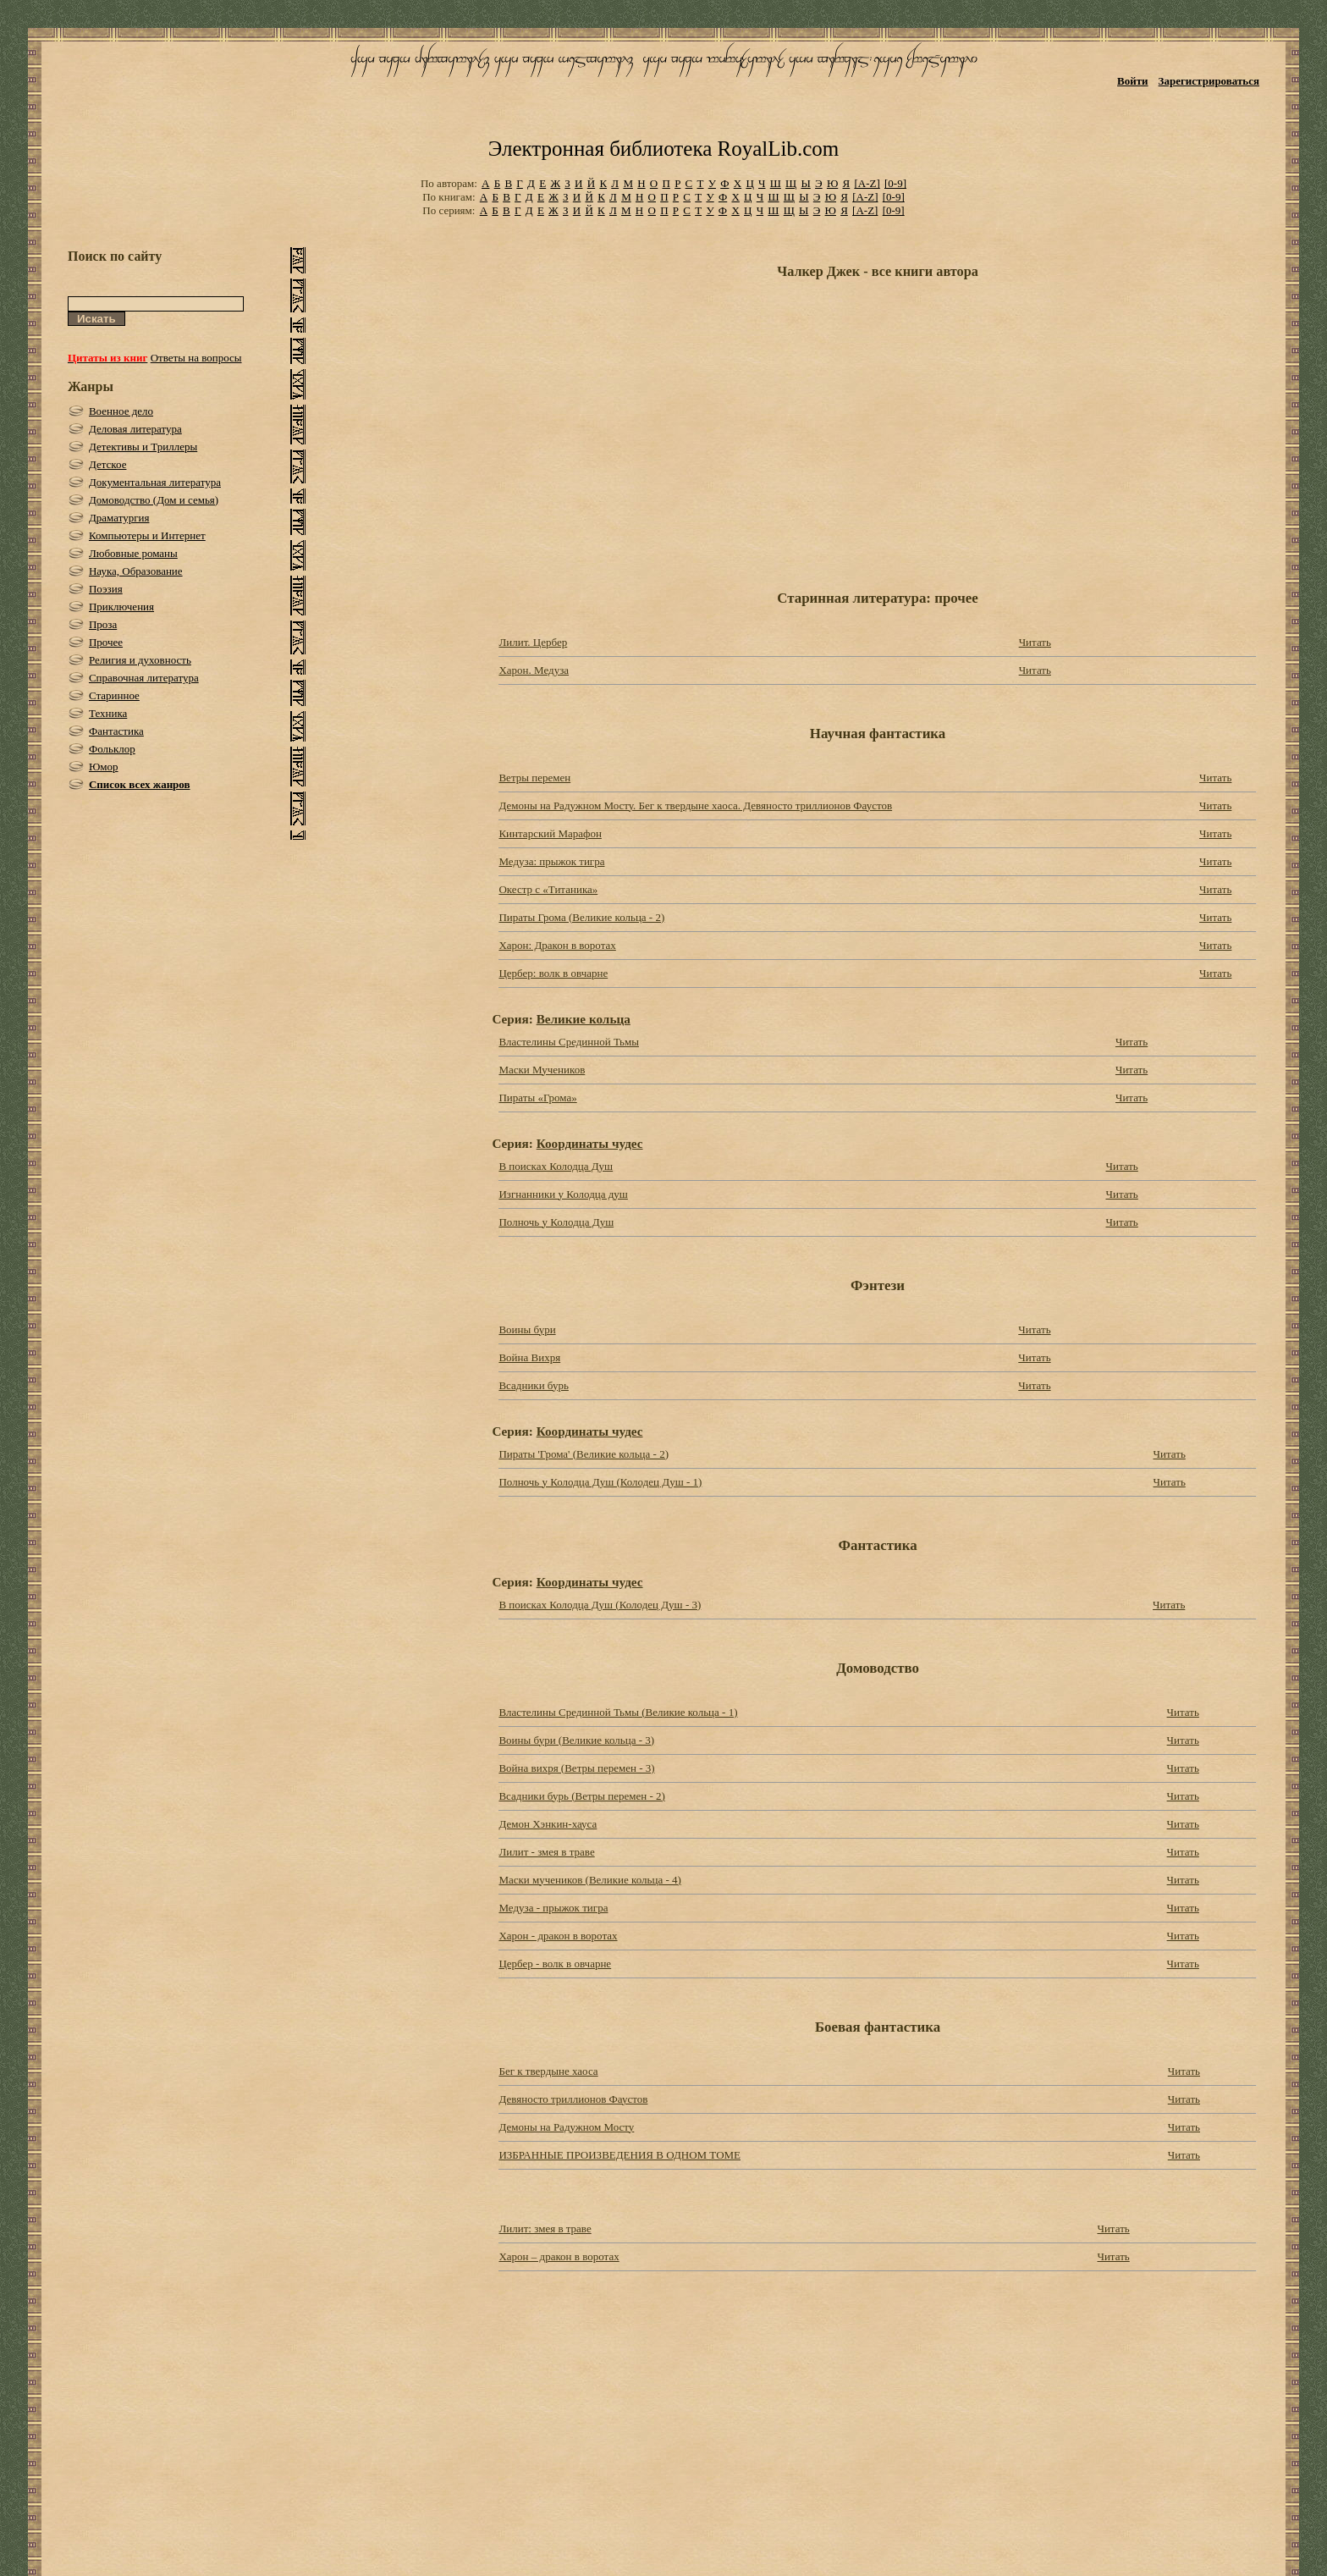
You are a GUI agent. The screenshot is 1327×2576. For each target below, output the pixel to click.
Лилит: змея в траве (544, 2228)
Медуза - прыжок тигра (553, 1907)
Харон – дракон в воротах (558, 2256)
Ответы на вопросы (196, 357)
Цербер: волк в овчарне (553, 973)
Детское (108, 464)
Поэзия (106, 588)
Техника (108, 713)
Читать (1035, 642)
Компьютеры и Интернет (147, 535)
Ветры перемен (534, 777)
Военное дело (121, 411)
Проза (103, 624)
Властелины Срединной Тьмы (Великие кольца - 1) (617, 1712)
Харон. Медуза (533, 670)
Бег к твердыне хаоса (547, 2071)
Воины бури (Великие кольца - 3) (576, 1740)
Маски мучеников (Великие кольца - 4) (589, 1879)
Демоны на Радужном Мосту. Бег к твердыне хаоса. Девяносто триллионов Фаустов (695, 805)
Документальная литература (155, 482)
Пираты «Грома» (537, 1097)
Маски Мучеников (541, 1069)
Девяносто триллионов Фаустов (572, 2099)
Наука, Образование (136, 571)
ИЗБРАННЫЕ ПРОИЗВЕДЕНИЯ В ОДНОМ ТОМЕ (619, 2155)
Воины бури (526, 1329)
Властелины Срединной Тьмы (568, 1041)
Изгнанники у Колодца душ (562, 1194)
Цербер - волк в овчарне (554, 1963)
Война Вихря (529, 1357)
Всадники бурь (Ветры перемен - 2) (581, 1796)
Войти (1132, 80)
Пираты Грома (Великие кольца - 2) (581, 917)
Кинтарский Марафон (549, 833)
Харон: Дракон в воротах (556, 945)
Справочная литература (144, 677)
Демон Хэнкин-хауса (547, 1824)
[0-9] (895, 183)
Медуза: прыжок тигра (551, 861)
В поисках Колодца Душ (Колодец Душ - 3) (599, 1604)
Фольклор (112, 748)
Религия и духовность (140, 660)
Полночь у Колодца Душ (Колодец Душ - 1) (600, 1482)
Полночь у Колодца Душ (556, 1222)
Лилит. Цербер (532, 642)
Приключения (121, 606)
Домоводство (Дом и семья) (153, 500)
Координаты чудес (590, 1143)
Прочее (106, 642)
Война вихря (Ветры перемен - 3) (576, 1768)
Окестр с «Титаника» (547, 889)
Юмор (103, 766)
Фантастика (116, 731)
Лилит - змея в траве (546, 1851)
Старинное (114, 695)
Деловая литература (135, 428)
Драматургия (119, 517)
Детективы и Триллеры (143, 446)
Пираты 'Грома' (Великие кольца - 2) (583, 1454)
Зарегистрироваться (1209, 80)
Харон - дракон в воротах (557, 1935)
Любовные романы (133, 553)
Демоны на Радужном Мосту (566, 2127)
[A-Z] (866, 183)
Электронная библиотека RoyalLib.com (663, 148)
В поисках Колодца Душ (555, 1166)
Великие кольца (583, 1019)
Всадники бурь (533, 1385)
